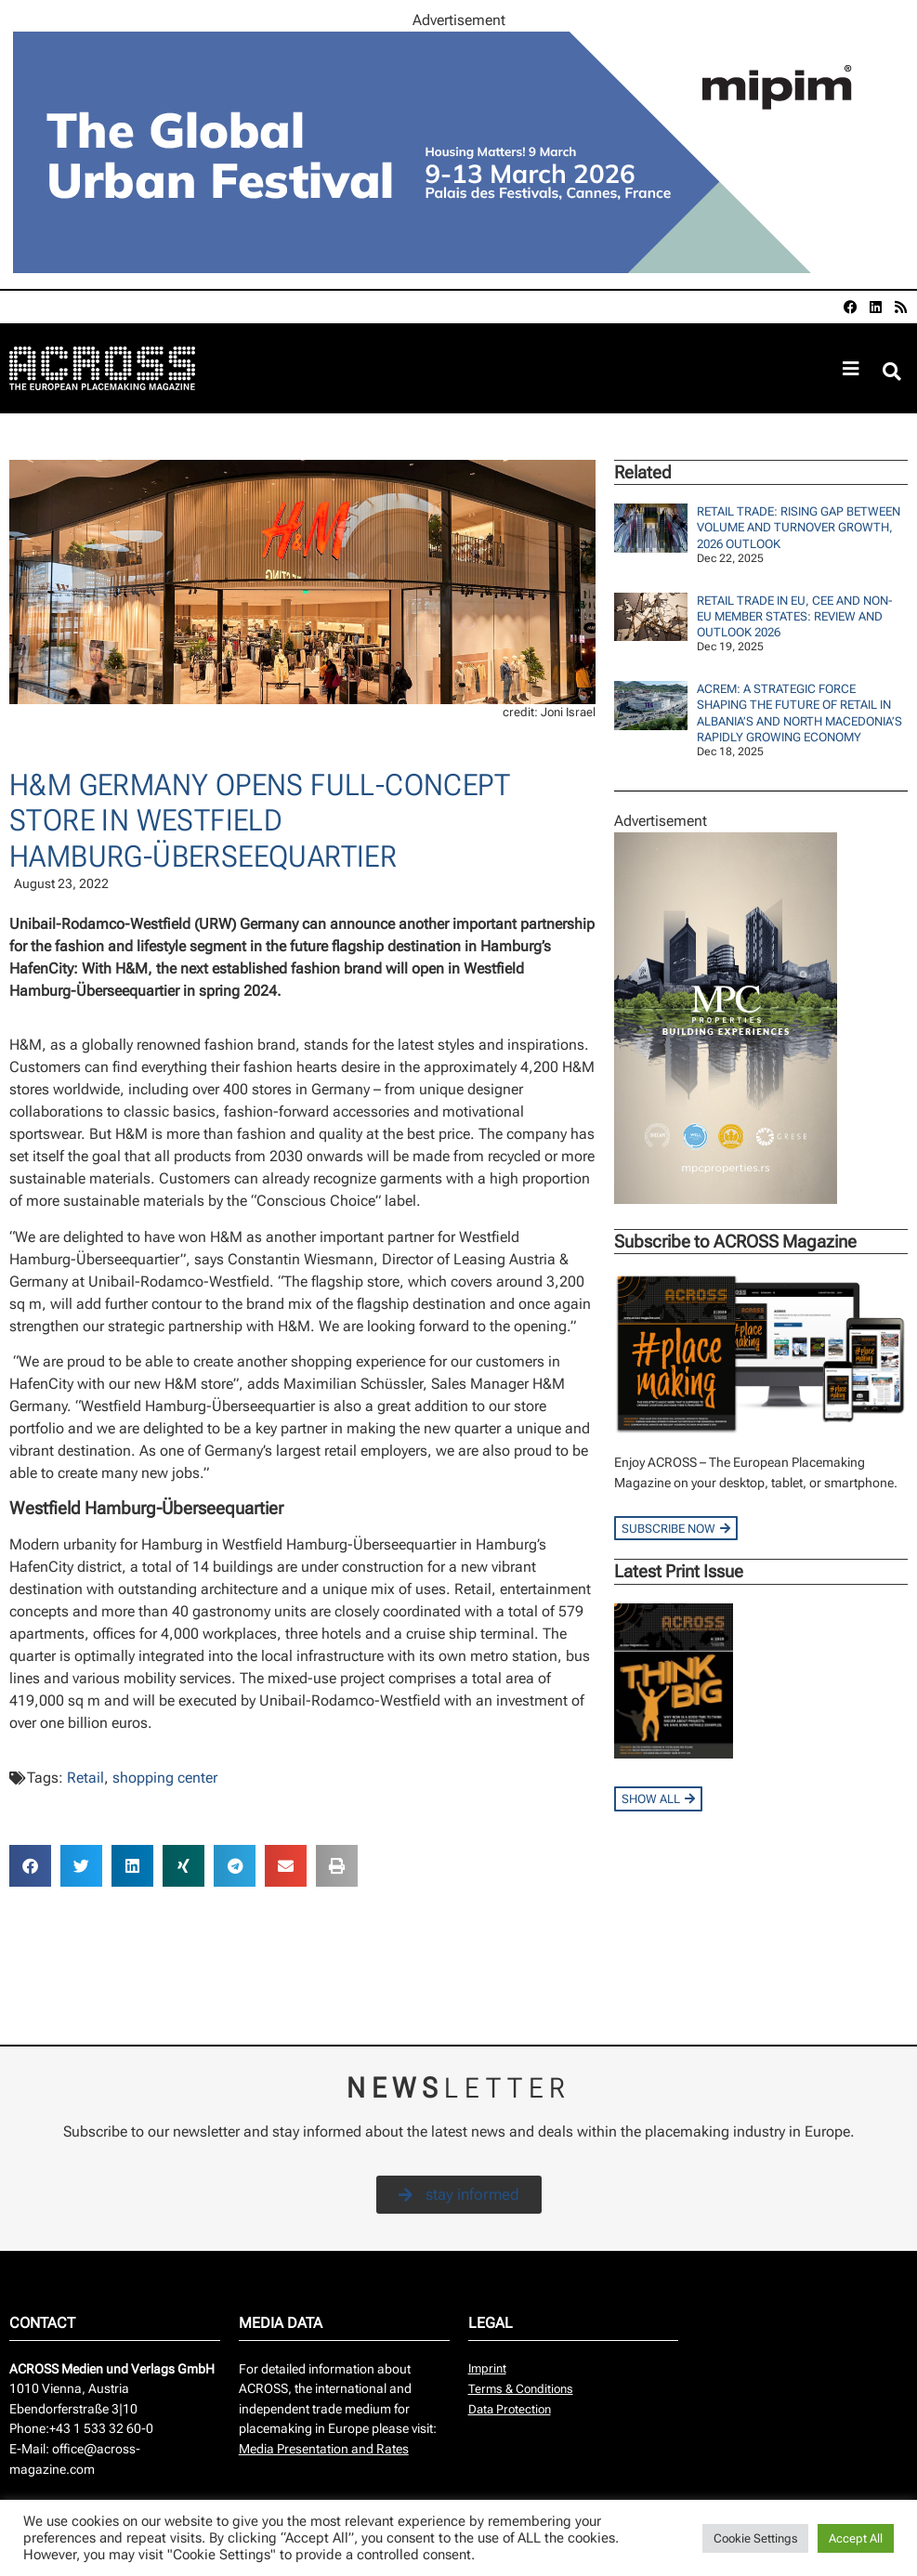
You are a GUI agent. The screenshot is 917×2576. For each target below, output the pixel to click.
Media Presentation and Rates (324, 2449)
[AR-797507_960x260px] (459, 268)
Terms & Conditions (520, 2389)
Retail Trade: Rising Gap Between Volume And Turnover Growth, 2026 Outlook (798, 527)
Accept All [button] (856, 2538)
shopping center (164, 1777)
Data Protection (509, 2409)
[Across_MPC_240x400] (725, 1199)
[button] (892, 371)
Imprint (487, 2368)
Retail (85, 1777)
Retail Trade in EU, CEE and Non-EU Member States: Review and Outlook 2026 (795, 617)
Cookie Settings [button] (755, 2538)
